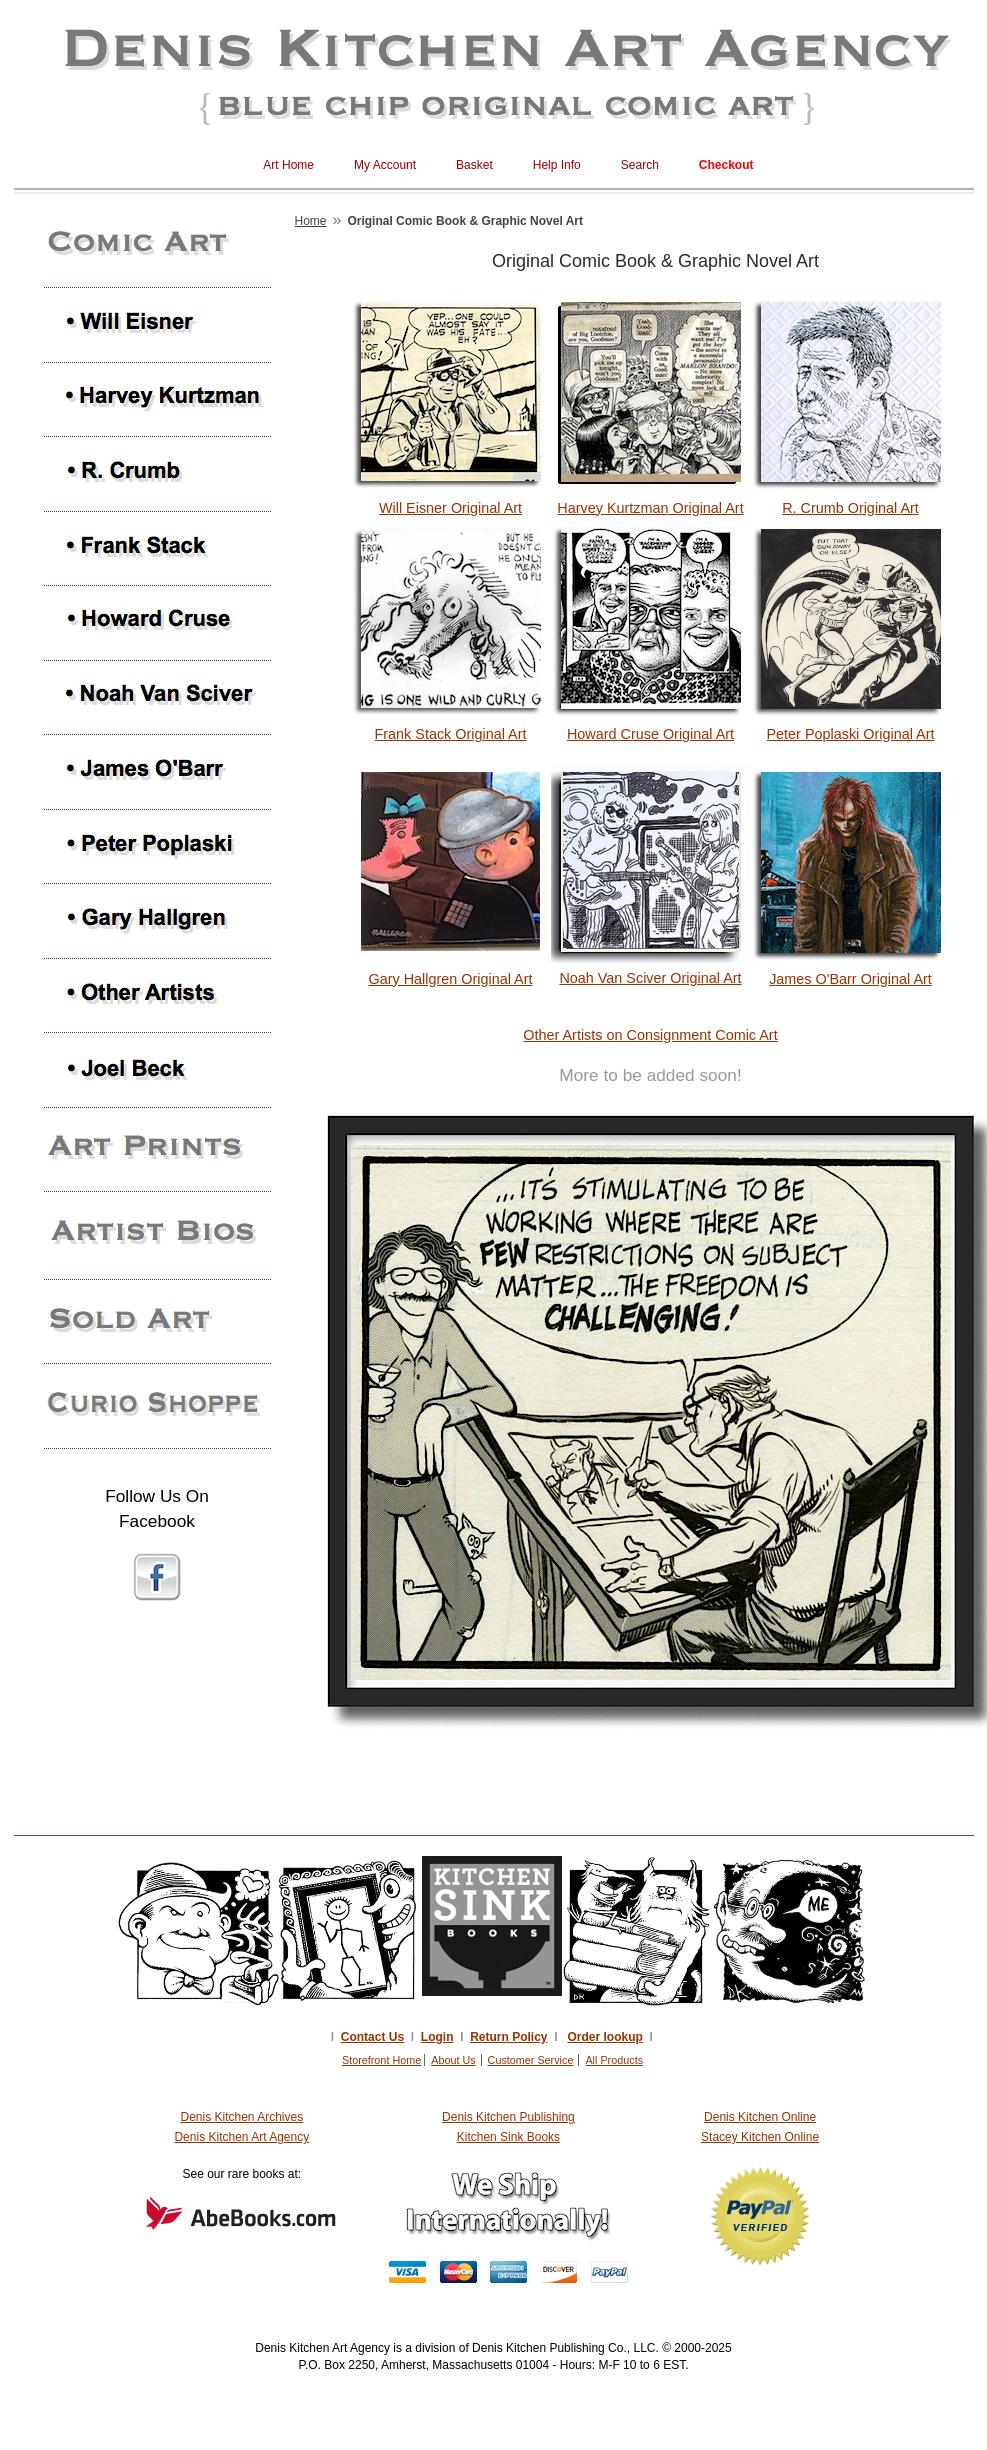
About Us (453, 2060)
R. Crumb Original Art (850, 508)
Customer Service (531, 2060)
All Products (614, 2060)
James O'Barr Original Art (850, 979)
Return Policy (508, 2037)
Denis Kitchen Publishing (508, 2117)
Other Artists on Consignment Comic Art (650, 1035)
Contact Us (372, 2037)
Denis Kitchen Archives (241, 2117)
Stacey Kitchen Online (760, 2137)
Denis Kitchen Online (760, 2117)
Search (640, 165)
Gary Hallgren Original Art (451, 979)
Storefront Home (381, 2060)
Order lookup (605, 2037)
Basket (474, 165)
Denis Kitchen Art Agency (241, 2137)
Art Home (288, 165)
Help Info (557, 165)
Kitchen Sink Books (508, 2137)
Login (437, 2037)
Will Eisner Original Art (450, 508)
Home (311, 221)
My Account (385, 165)
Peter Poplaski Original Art (851, 734)
